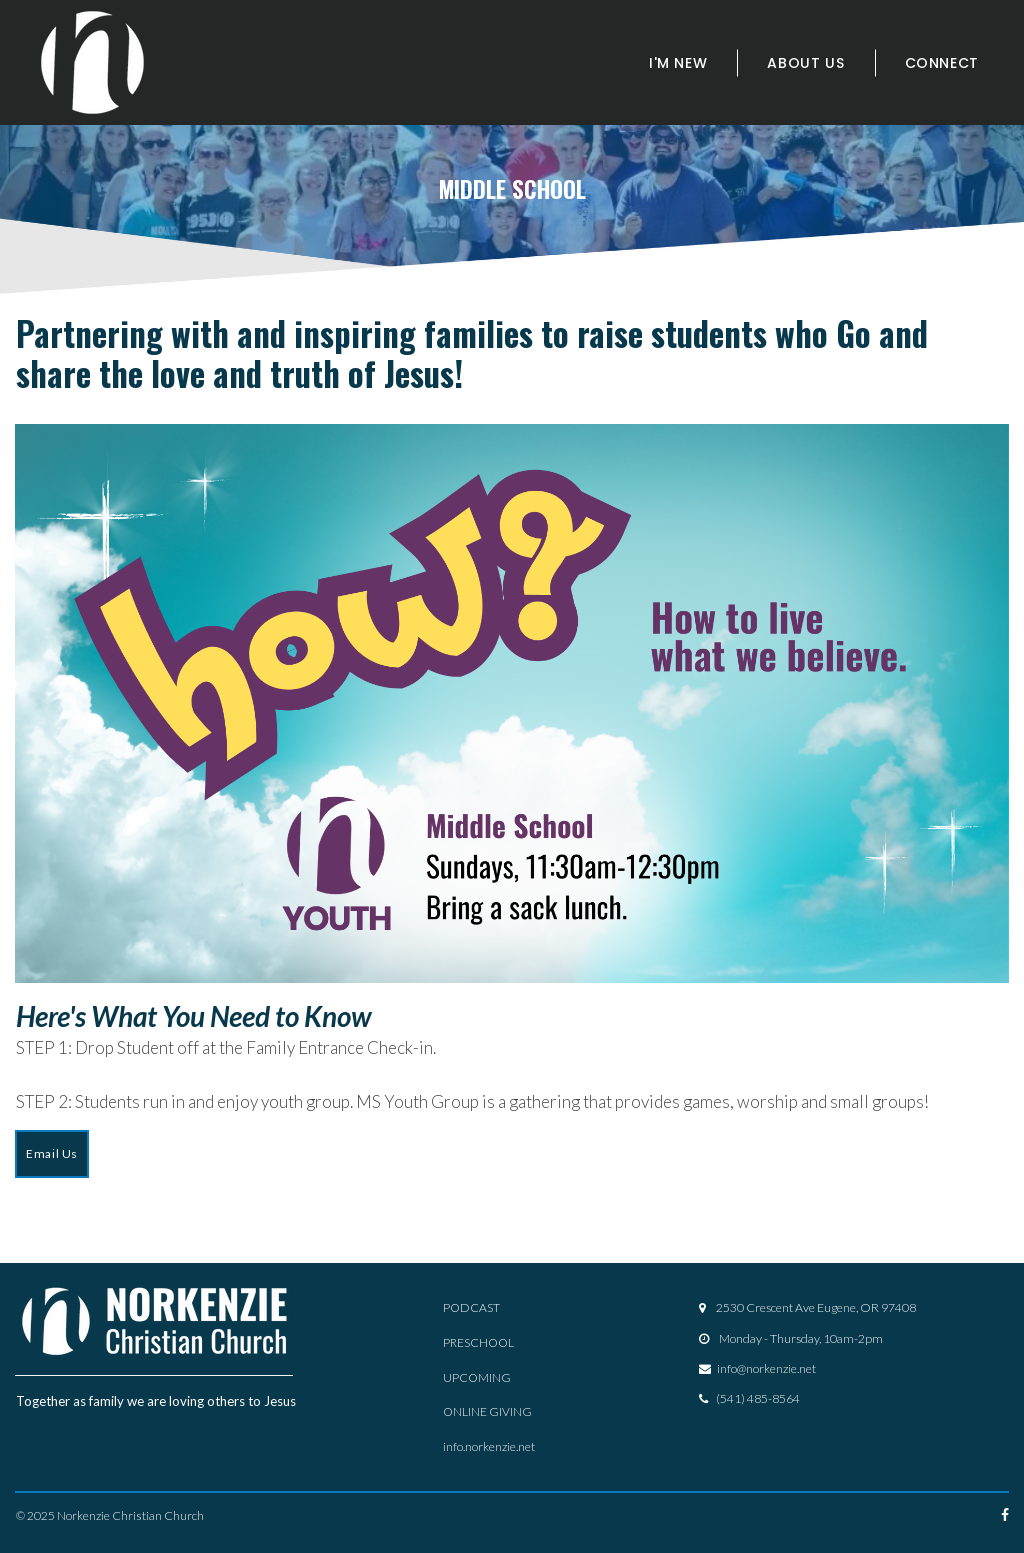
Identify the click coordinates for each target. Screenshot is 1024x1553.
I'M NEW (678, 63)
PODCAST (471, 1308)
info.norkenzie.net (489, 1445)
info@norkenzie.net (766, 1368)
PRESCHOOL (478, 1343)
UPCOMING (477, 1377)
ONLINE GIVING (487, 1411)
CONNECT (942, 63)
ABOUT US (805, 63)
